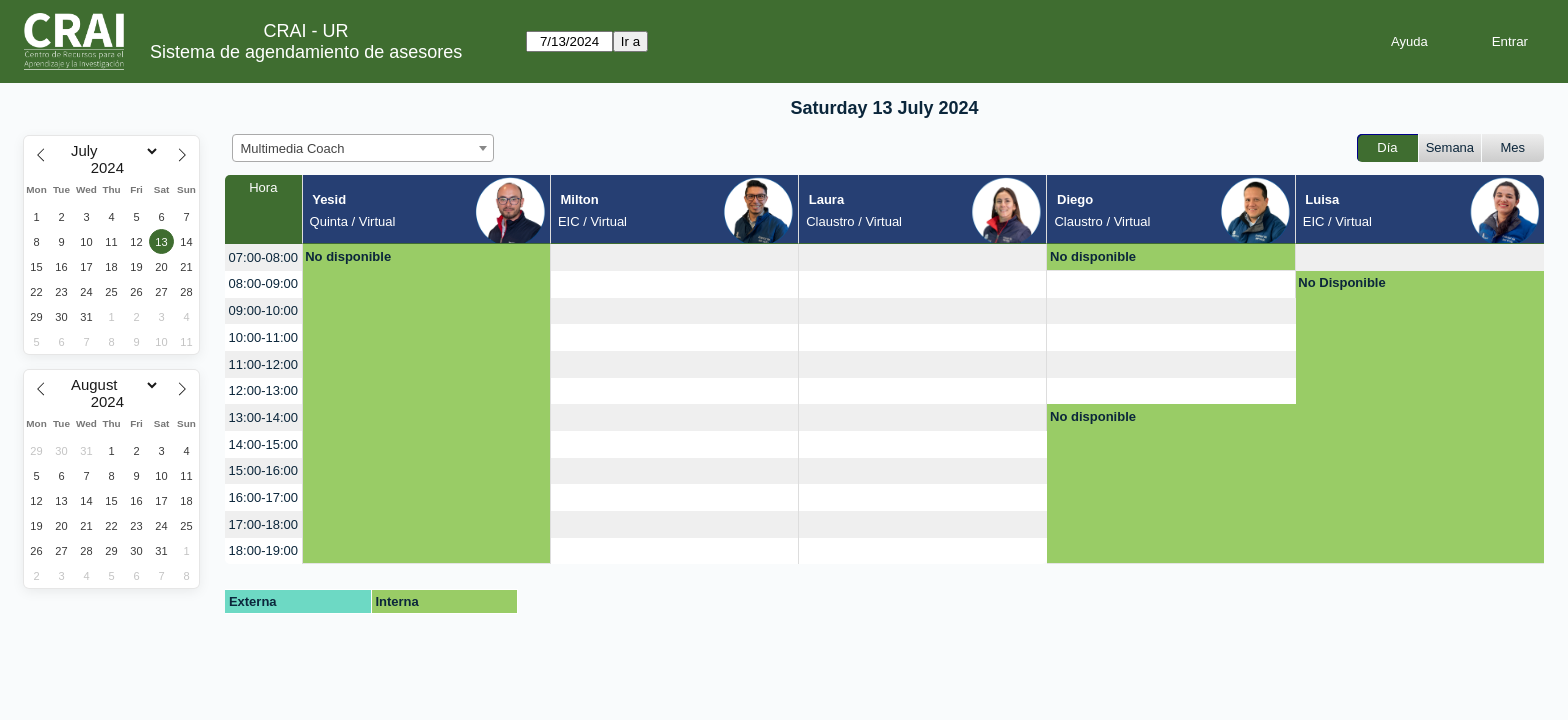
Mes (1513, 147)
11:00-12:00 (263, 364)
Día (1387, 147)
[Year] (112, 168)
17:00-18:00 (263, 524)
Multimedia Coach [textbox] (293, 148)
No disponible (348, 256)
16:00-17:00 (263, 497)
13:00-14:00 (263, 417)
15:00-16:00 (263, 470)
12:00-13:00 (263, 390)
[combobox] (363, 148)
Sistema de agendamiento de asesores (306, 52)
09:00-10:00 (263, 310)
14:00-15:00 (263, 444)
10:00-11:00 (263, 337)
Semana (1450, 147)
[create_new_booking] (674, 257)
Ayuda (1409, 41)
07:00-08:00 (263, 257)
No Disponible (1341, 282)
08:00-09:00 (263, 283)
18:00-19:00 (263, 550)
